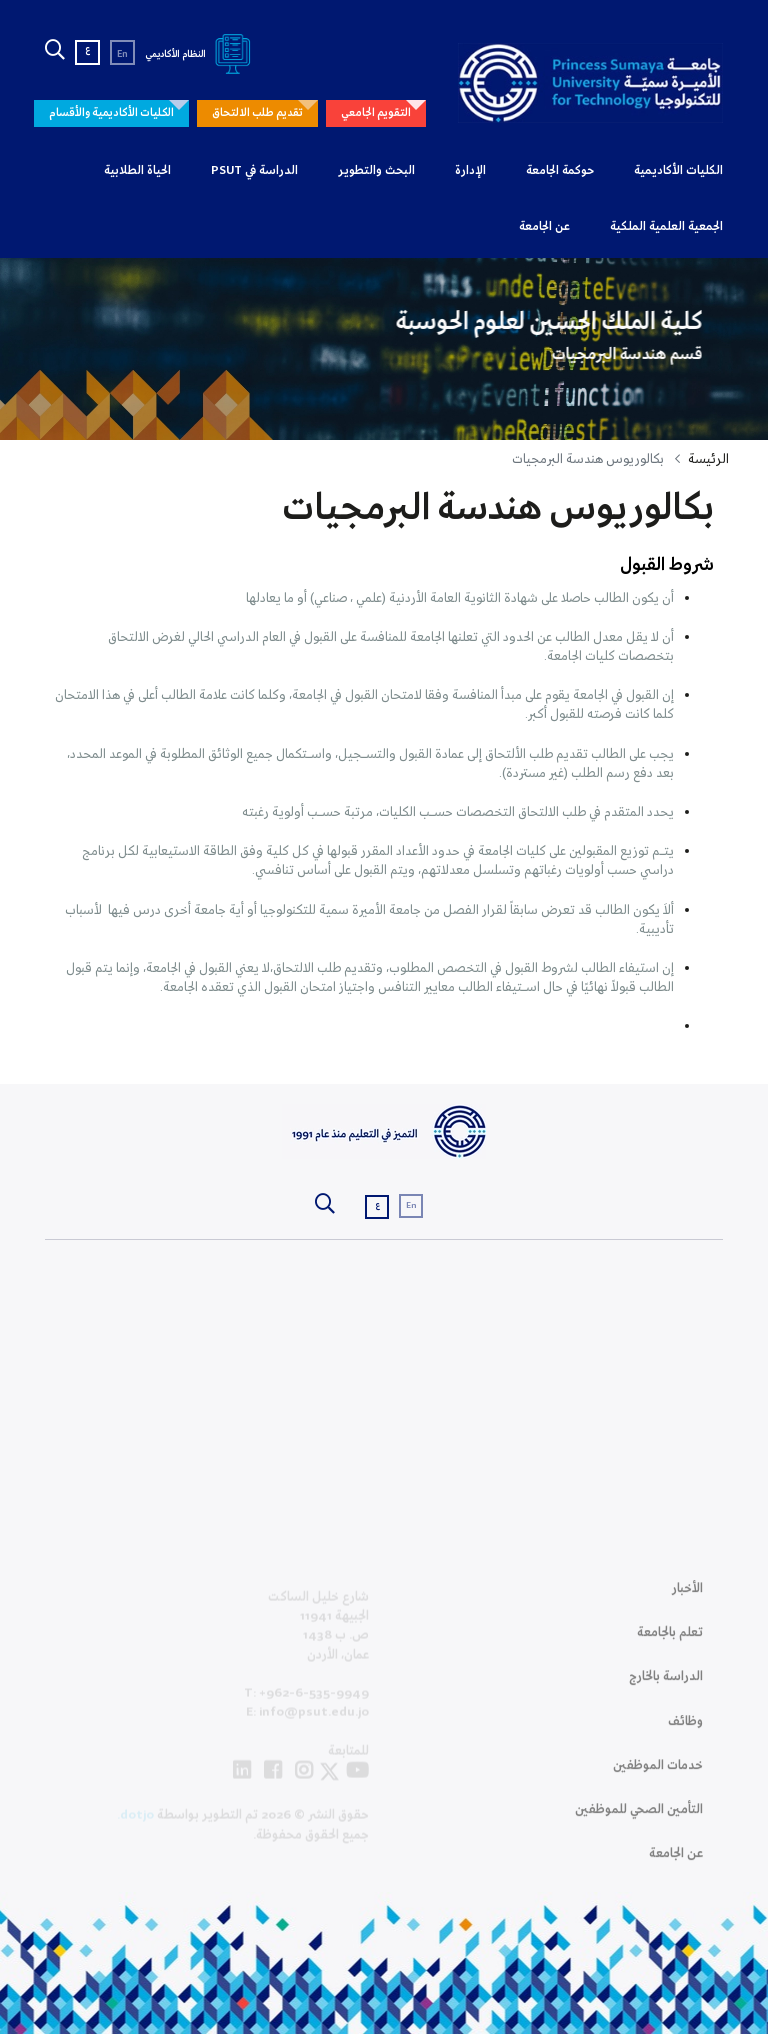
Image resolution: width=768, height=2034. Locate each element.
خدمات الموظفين (658, 1775)
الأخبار (687, 1598)
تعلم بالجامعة (670, 1642)
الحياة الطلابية (137, 171)
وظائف (685, 1731)
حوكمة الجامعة (560, 171)
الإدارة (470, 171)
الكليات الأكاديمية (678, 171)
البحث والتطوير (376, 171)
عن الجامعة (544, 227)
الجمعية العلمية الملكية (666, 227)
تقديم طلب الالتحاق (257, 113)
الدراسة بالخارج (666, 1686)
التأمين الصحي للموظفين (639, 1819)
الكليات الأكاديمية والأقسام (111, 113)
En (122, 54)
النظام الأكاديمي (201, 54)
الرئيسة (708, 459)
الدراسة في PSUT (254, 171)
